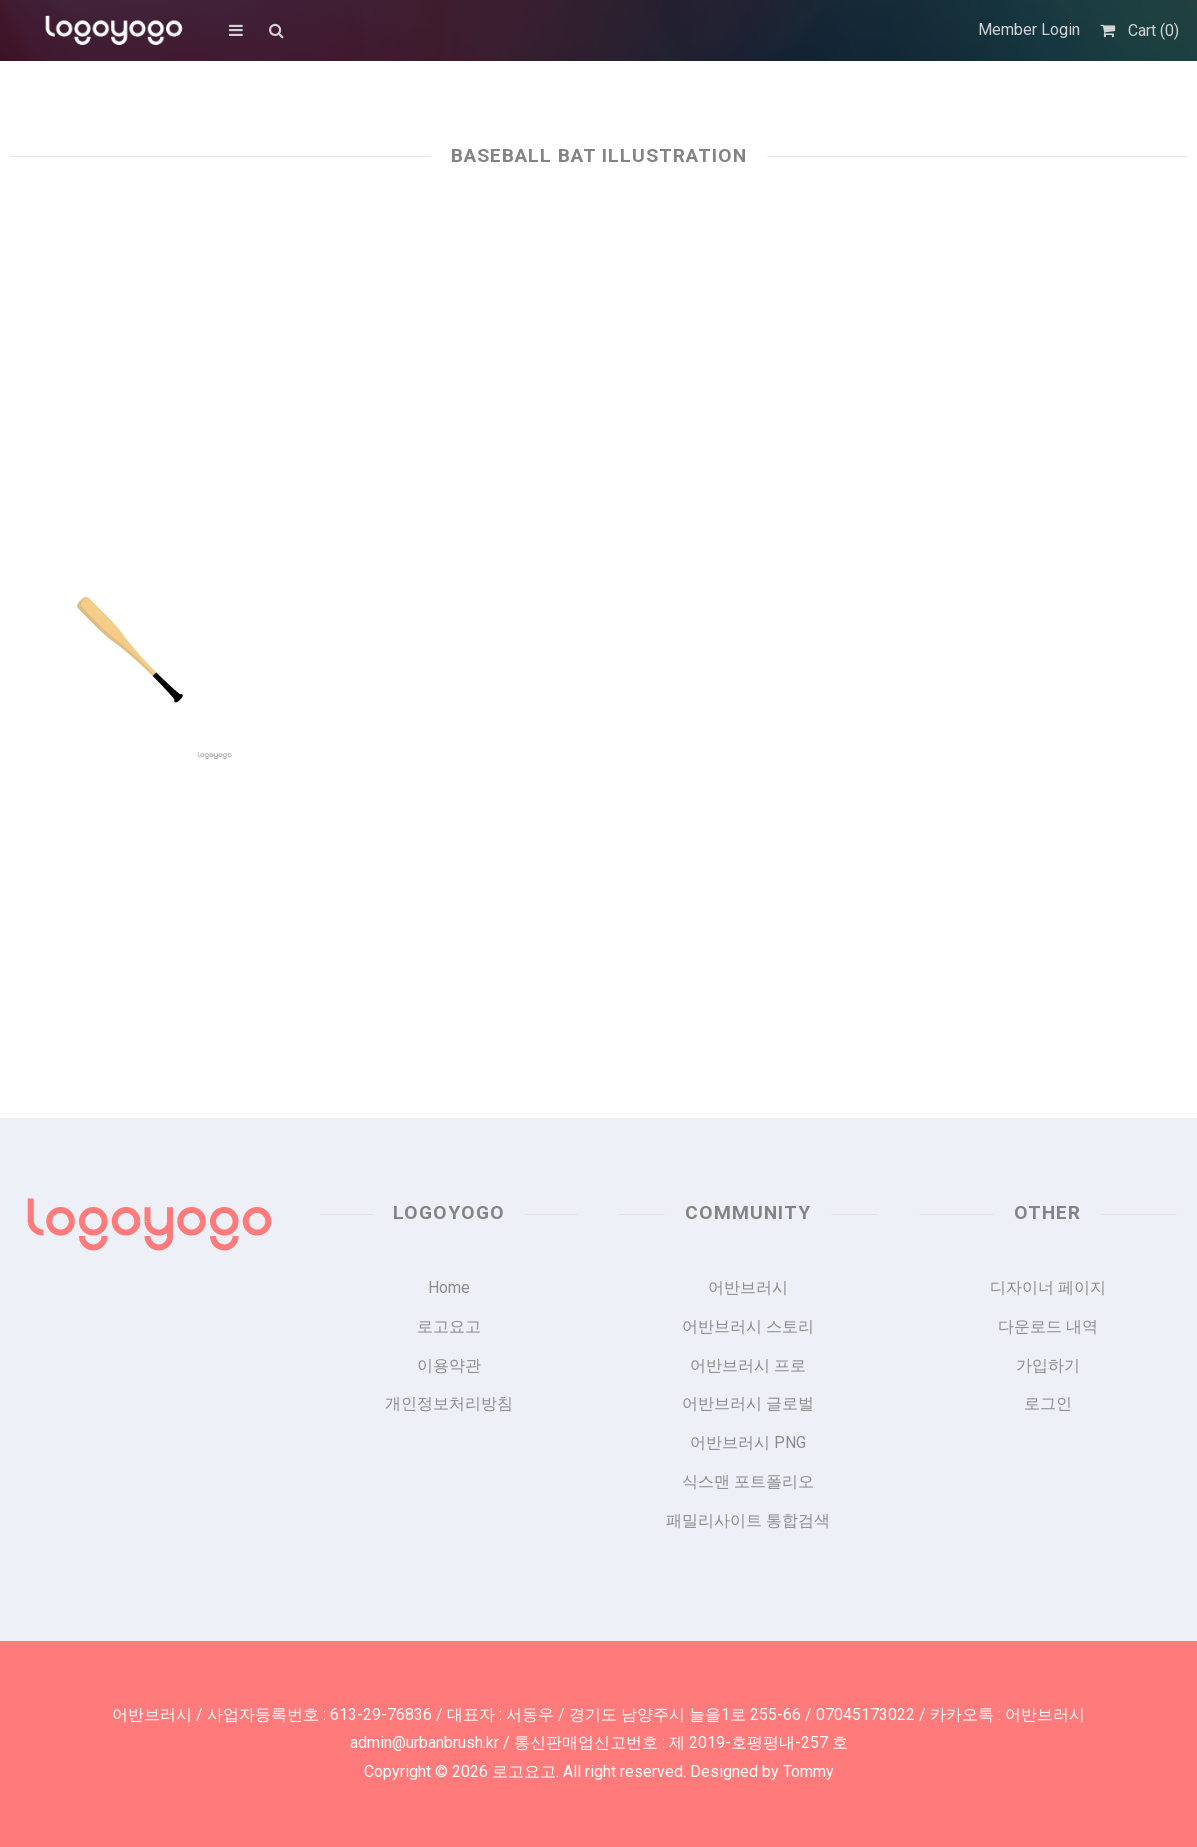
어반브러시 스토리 (748, 1326)
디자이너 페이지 (1048, 1287)
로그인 (1048, 1403)
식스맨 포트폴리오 (748, 1481)
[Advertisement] (598, 352)
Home (449, 1287)
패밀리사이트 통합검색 (748, 1520)
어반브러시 (748, 1287)
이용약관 (449, 1365)
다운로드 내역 (1048, 1326)
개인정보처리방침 (449, 1403)
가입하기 (1048, 1365)
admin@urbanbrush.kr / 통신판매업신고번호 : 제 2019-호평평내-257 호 (599, 1742)
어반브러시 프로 (748, 1365)
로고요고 (449, 1326)
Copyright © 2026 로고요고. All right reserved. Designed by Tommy (599, 1771)
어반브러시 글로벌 (748, 1403)
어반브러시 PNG (748, 1442)
